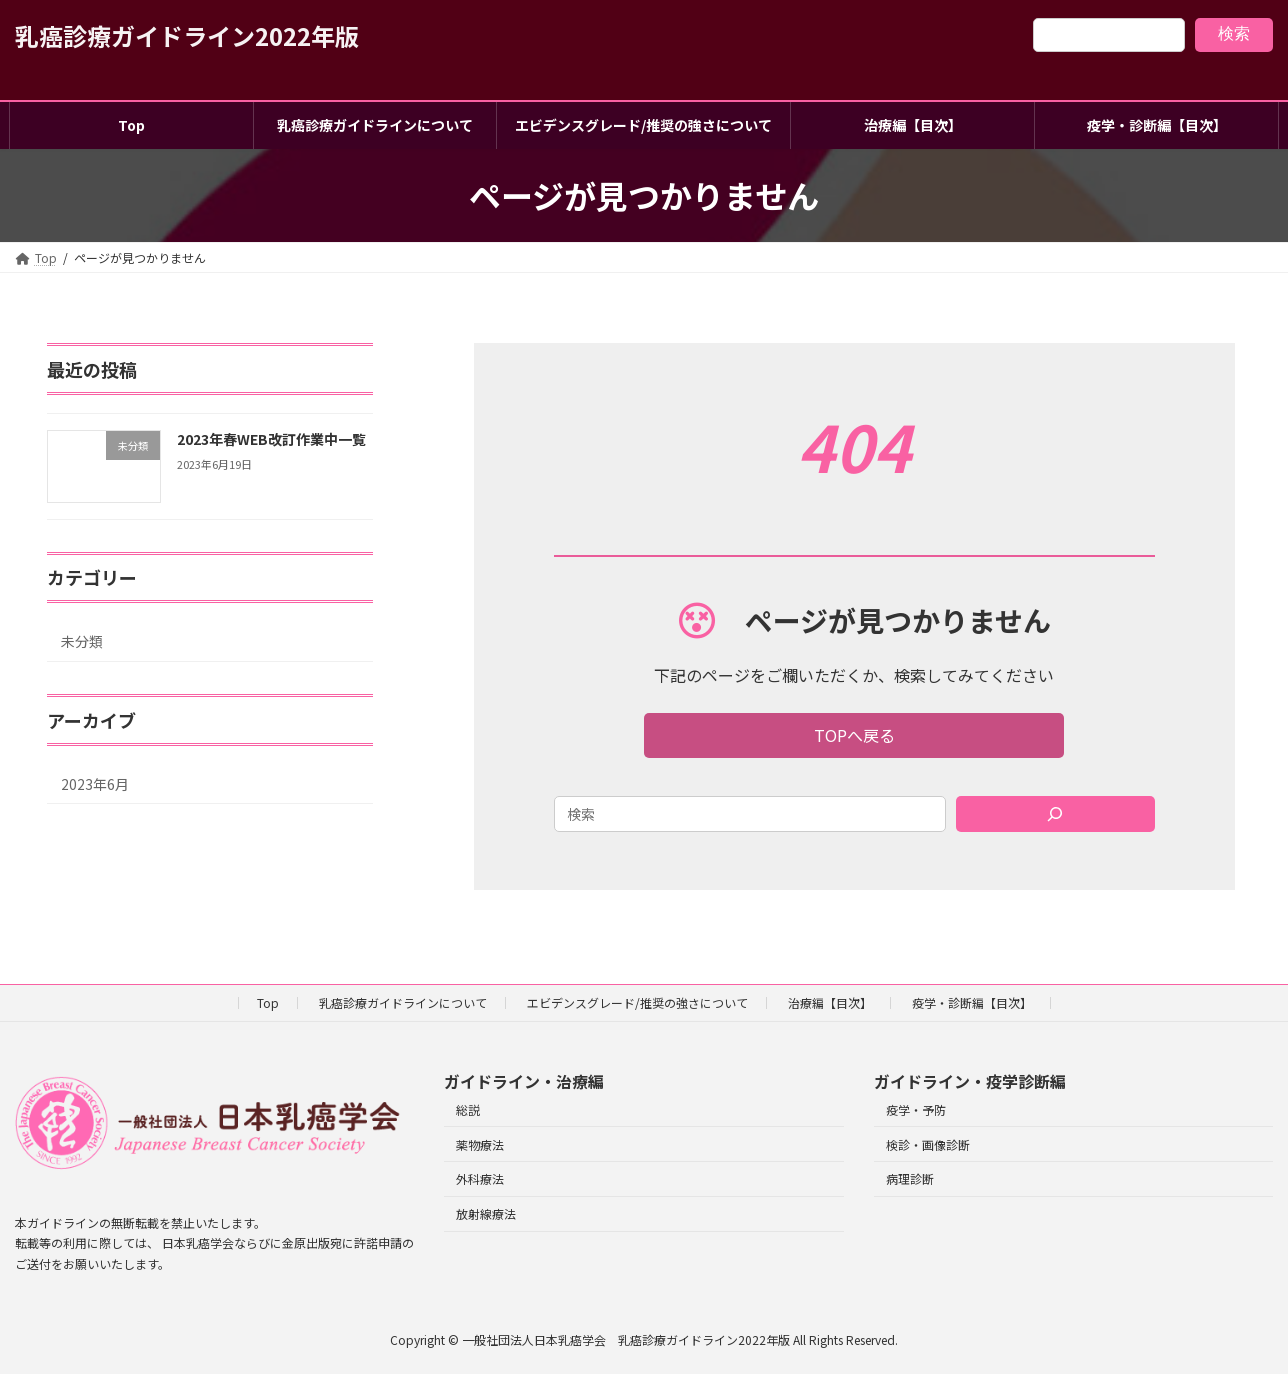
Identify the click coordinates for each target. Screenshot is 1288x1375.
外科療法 (480, 1179)
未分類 (82, 641)
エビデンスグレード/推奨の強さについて (637, 1002)
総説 (468, 1109)
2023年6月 (95, 784)
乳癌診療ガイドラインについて (403, 1002)
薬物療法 (480, 1144)
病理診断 (910, 1179)
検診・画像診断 (928, 1144)
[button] (854, 735)
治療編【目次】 (830, 1002)
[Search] (1055, 814)
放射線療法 (486, 1213)
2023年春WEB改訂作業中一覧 (271, 439)
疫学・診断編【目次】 (972, 1002)
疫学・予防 (916, 1109)
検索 (1234, 33)
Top (268, 1002)
